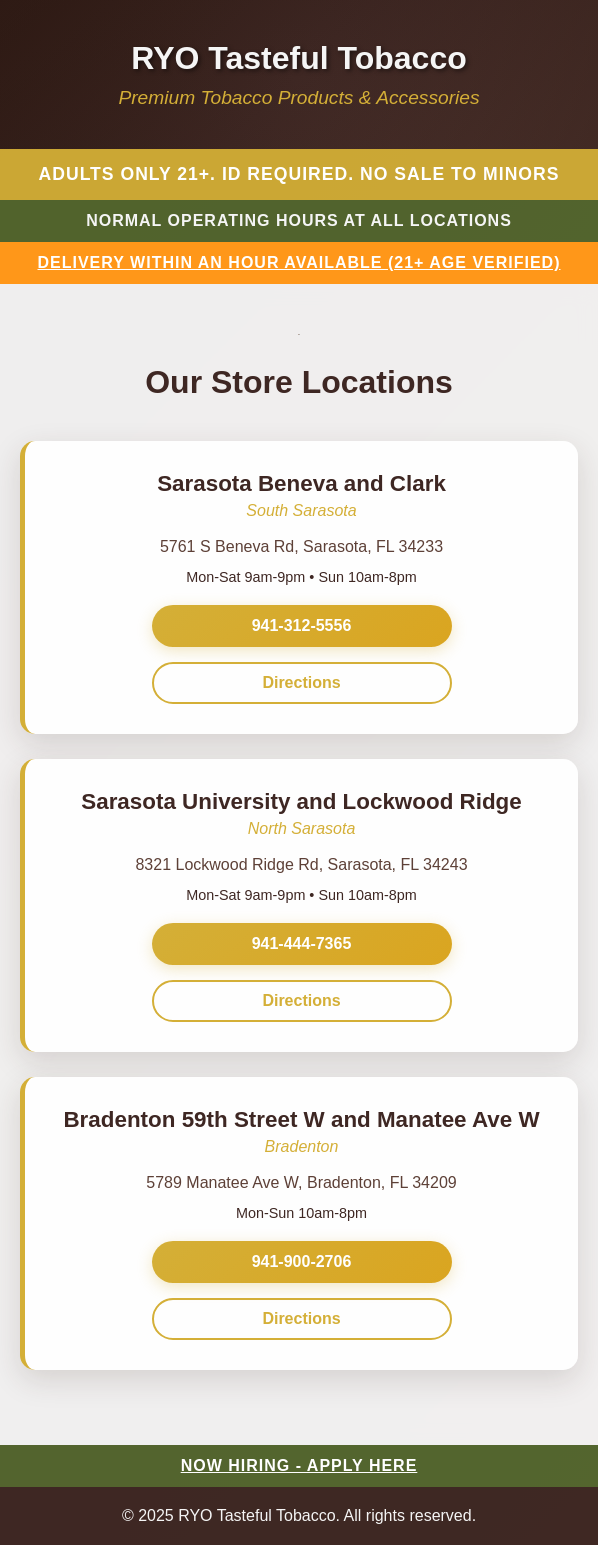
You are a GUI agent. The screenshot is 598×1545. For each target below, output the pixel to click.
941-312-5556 (302, 625)
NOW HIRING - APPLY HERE (299, 1465)
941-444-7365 (302, 943)
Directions (301, 682)
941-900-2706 (302, 1261)
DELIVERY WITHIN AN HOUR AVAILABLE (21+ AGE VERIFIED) (299, 262)
